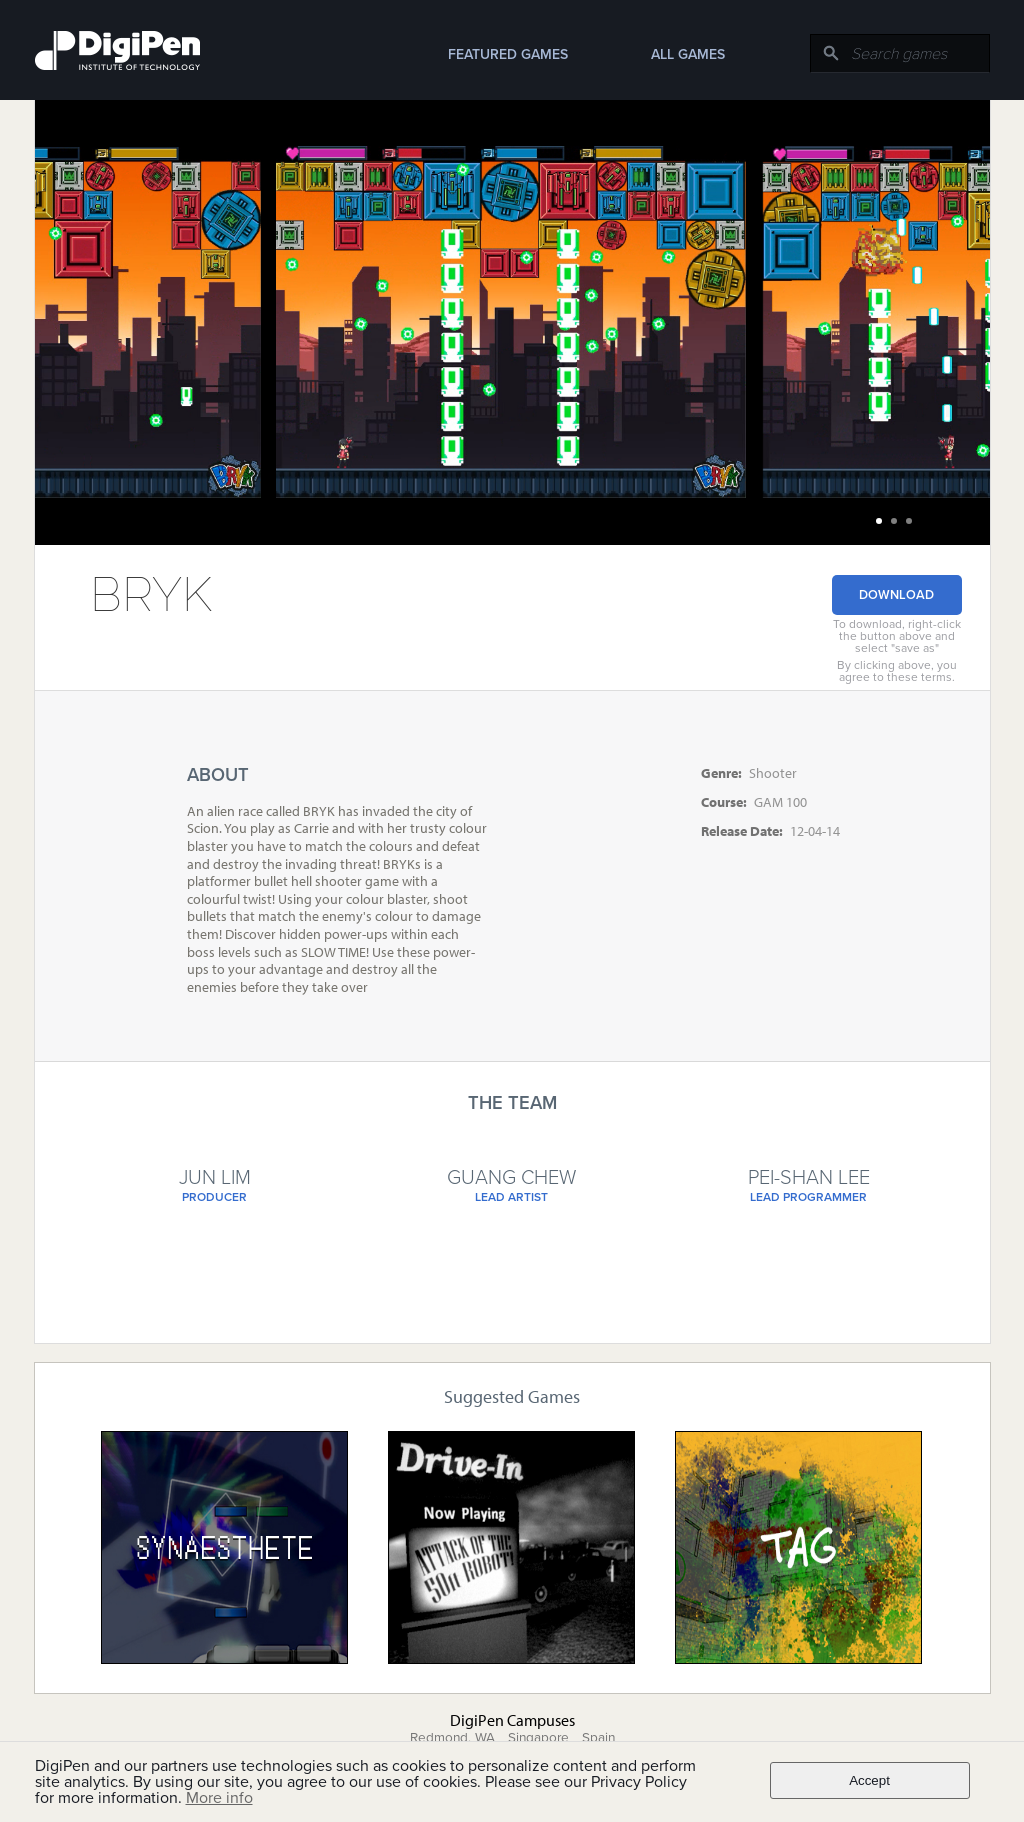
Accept (869, 1780)
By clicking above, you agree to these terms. (897, 671)
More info (219, 1798)
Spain (598, 1738)
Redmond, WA (452, 1738)
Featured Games (508, 54)
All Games (688, 54)
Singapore (538, 1738)
